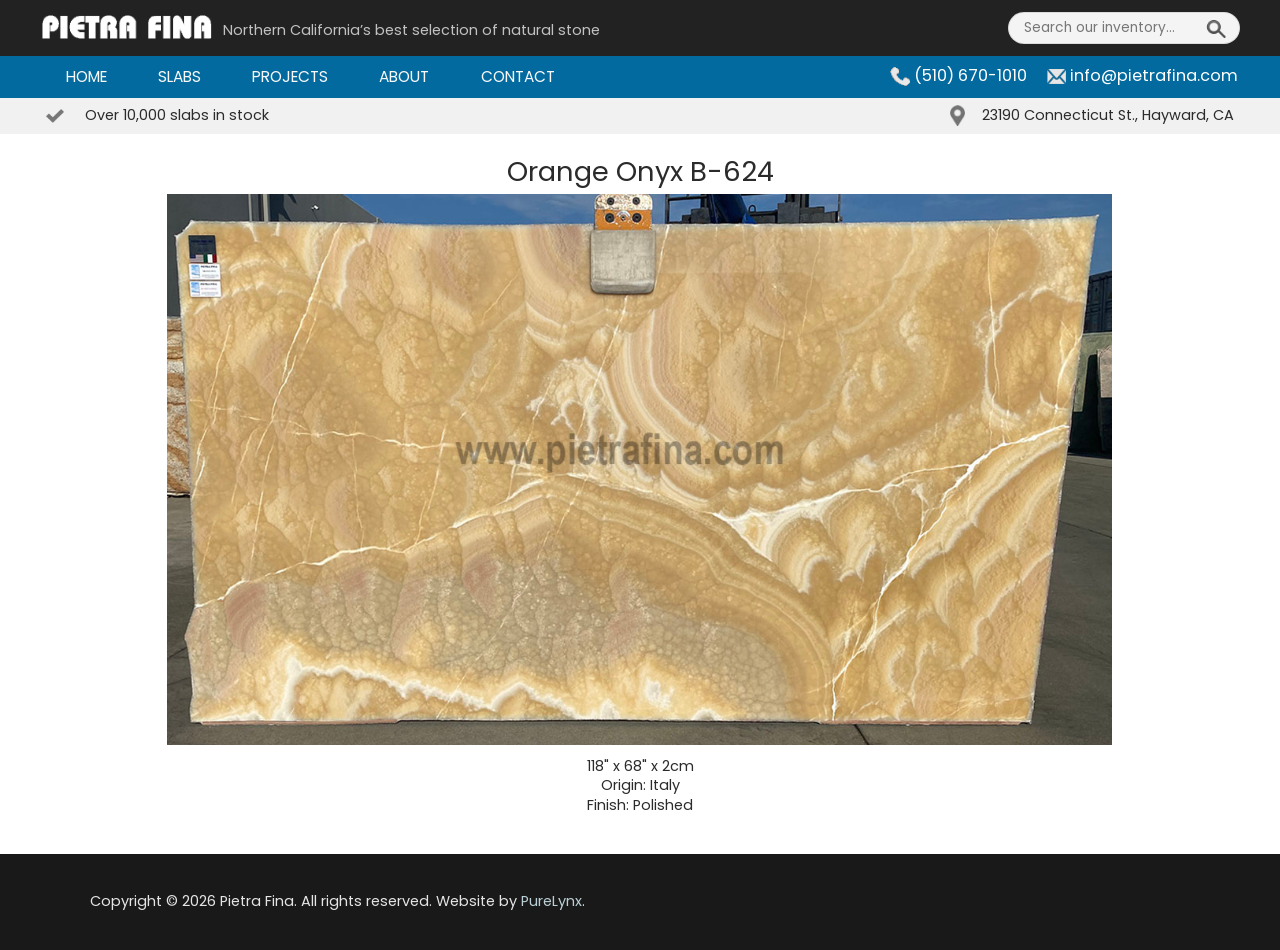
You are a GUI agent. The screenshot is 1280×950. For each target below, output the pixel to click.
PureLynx (551, 901)
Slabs (179, 76)
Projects (290, 76)
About (404, 76)
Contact (518, 76)
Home (86, 76)
